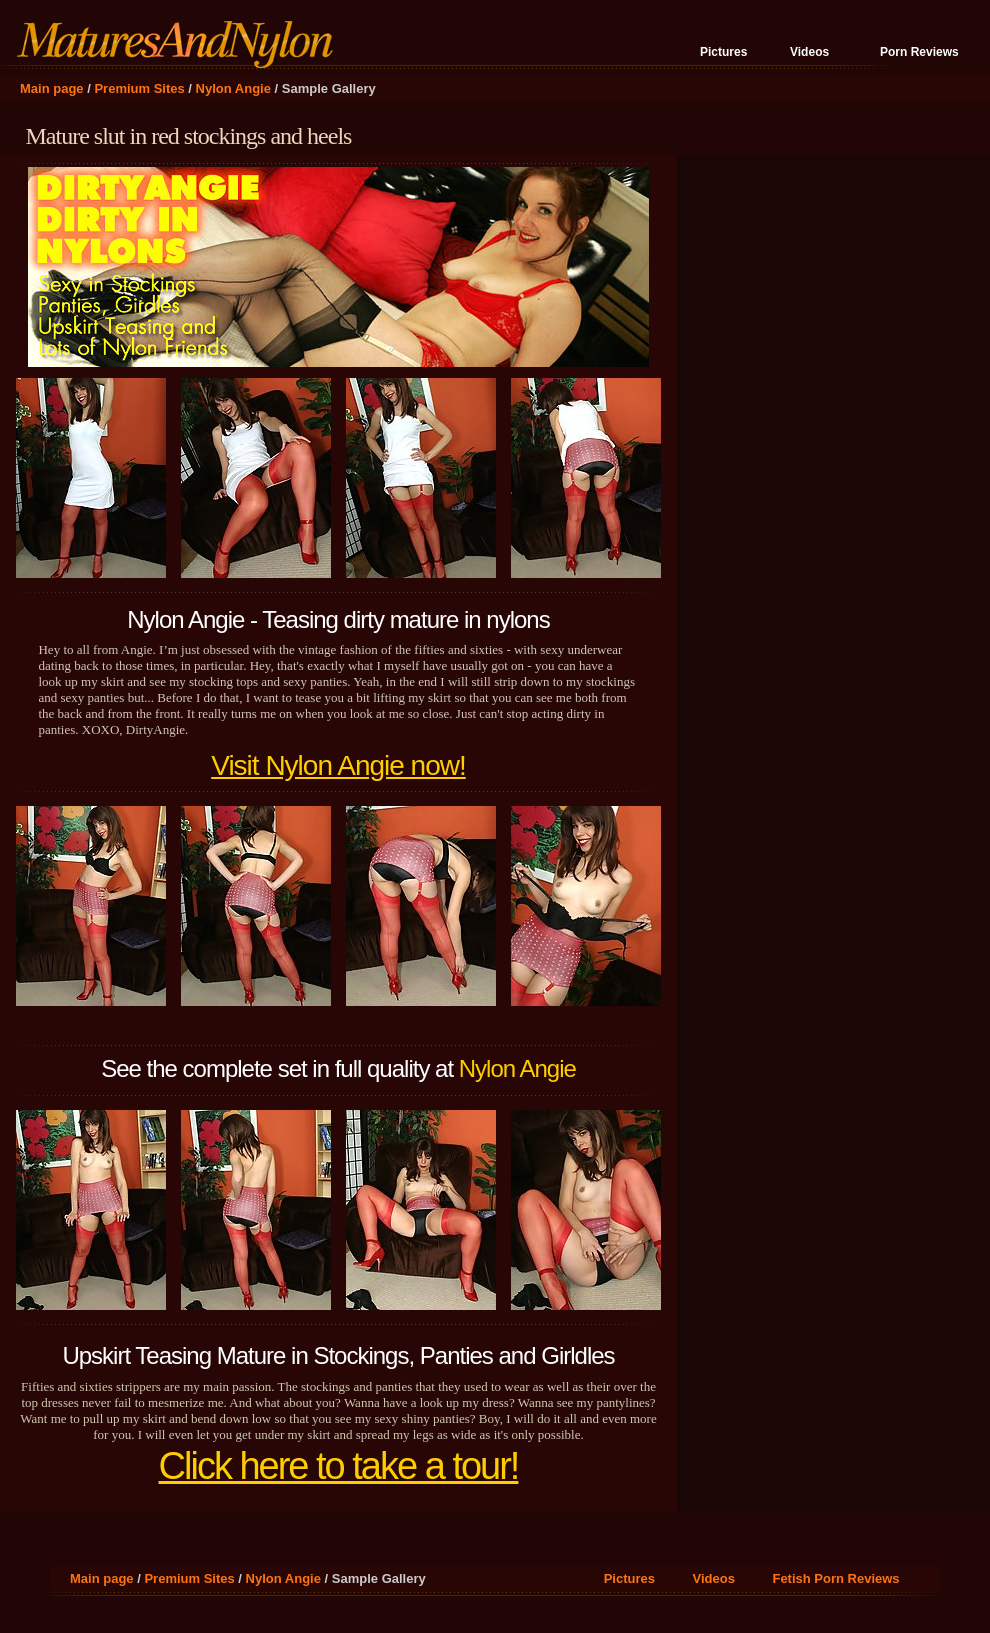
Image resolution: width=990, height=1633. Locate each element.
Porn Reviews (919, 52)
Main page (52, 88)
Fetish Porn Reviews (835, 1578)
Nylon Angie (233, 88)
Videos (809, 52)
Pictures (723, 52)
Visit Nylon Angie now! (338, 765)
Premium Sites (139, 88)
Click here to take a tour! (339, 1466)
